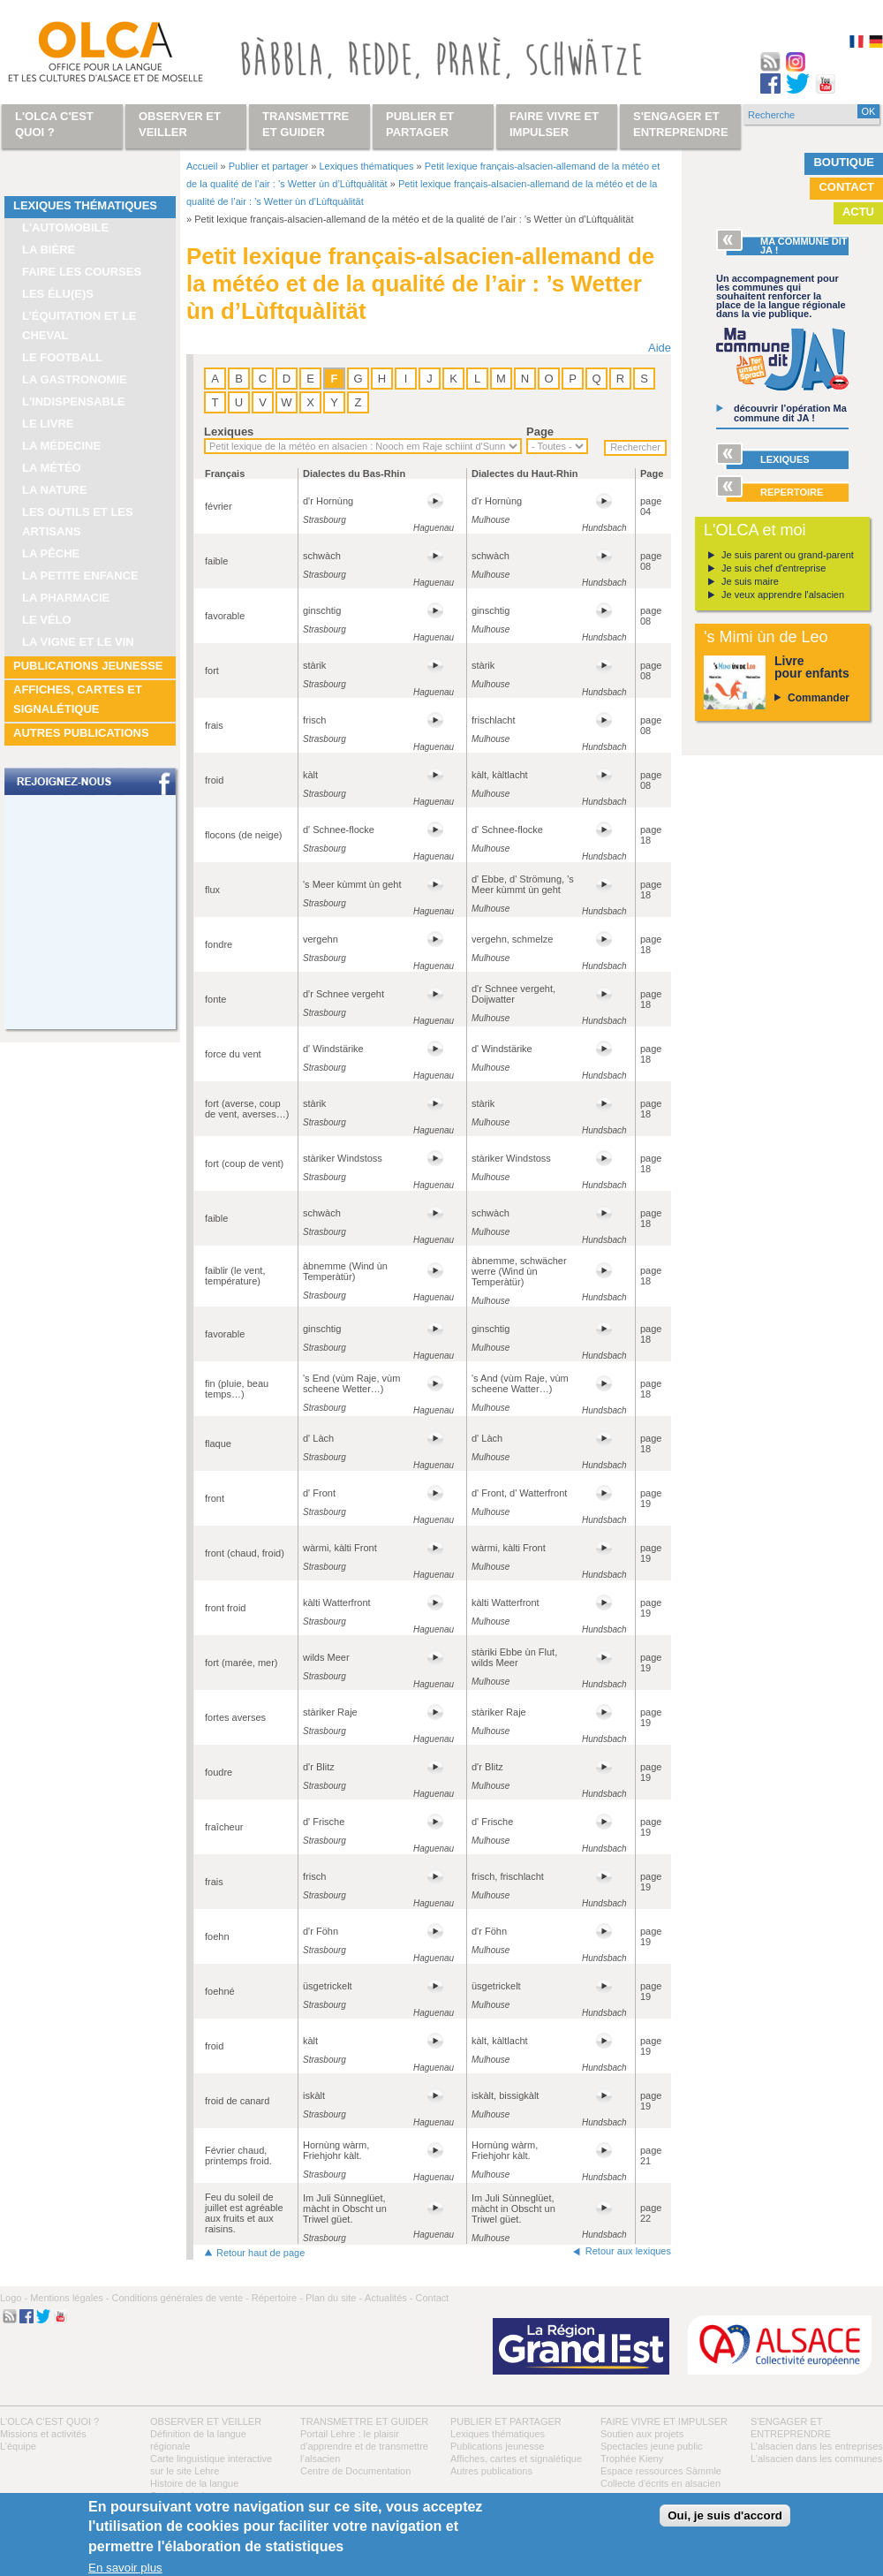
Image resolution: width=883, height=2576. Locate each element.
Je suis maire (750, 581)
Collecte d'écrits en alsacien (660, 2483)
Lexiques (228, 431)
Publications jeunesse (88, 665)
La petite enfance (80, 575)
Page (540, 431)
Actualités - (388, 2297)
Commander (818, 698)
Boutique (843, 162)
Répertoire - (277, 2297)
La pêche (50, 553)
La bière (48, 249)
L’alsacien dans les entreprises (817, 2446)
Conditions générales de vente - (179, 2297)
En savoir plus (125, 2567)
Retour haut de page (260, 2252)
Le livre (48, 423)
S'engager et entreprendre (680, 124)
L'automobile (65, 227)
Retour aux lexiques (628, 2251)
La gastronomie (74, 379)
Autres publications (81, 732)
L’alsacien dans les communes (816, 2458)
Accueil (201, 166)
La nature (54, 489)
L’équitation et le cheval (79, 325)
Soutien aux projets (641, 2433)
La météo (51, 467)
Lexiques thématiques (85, 205)
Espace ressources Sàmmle (660, 2471)
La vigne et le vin (78, 641)
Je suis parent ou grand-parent (787, 554)
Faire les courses (81, 271)
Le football (62, 357)
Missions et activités (43, 2433)
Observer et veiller (205, 2421)
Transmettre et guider (364, 2421)
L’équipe (18, 2446)
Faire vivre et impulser (664, 2421)
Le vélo (47, 619)
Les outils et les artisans (77, 521)
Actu (858, 211)
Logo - (13, 2297)
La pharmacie (65, 597)
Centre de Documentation (355, 2471)
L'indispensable (73, 401)
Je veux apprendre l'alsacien (782, 594)
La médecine (61, 445)
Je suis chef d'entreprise (773, 568)
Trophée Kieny (631, 2458)
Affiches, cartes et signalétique (77, 699)
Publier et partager (269, 166)
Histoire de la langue (194, 2483)
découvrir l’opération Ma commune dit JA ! (790, 413)
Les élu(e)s (58, 293)
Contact (846, 186)
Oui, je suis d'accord (725, 2515)
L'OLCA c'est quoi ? (49, 2421)
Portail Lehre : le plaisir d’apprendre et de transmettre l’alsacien (364, 2446)
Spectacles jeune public (651, 2446)
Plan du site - (334, 2297)
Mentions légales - (69, 2297)
